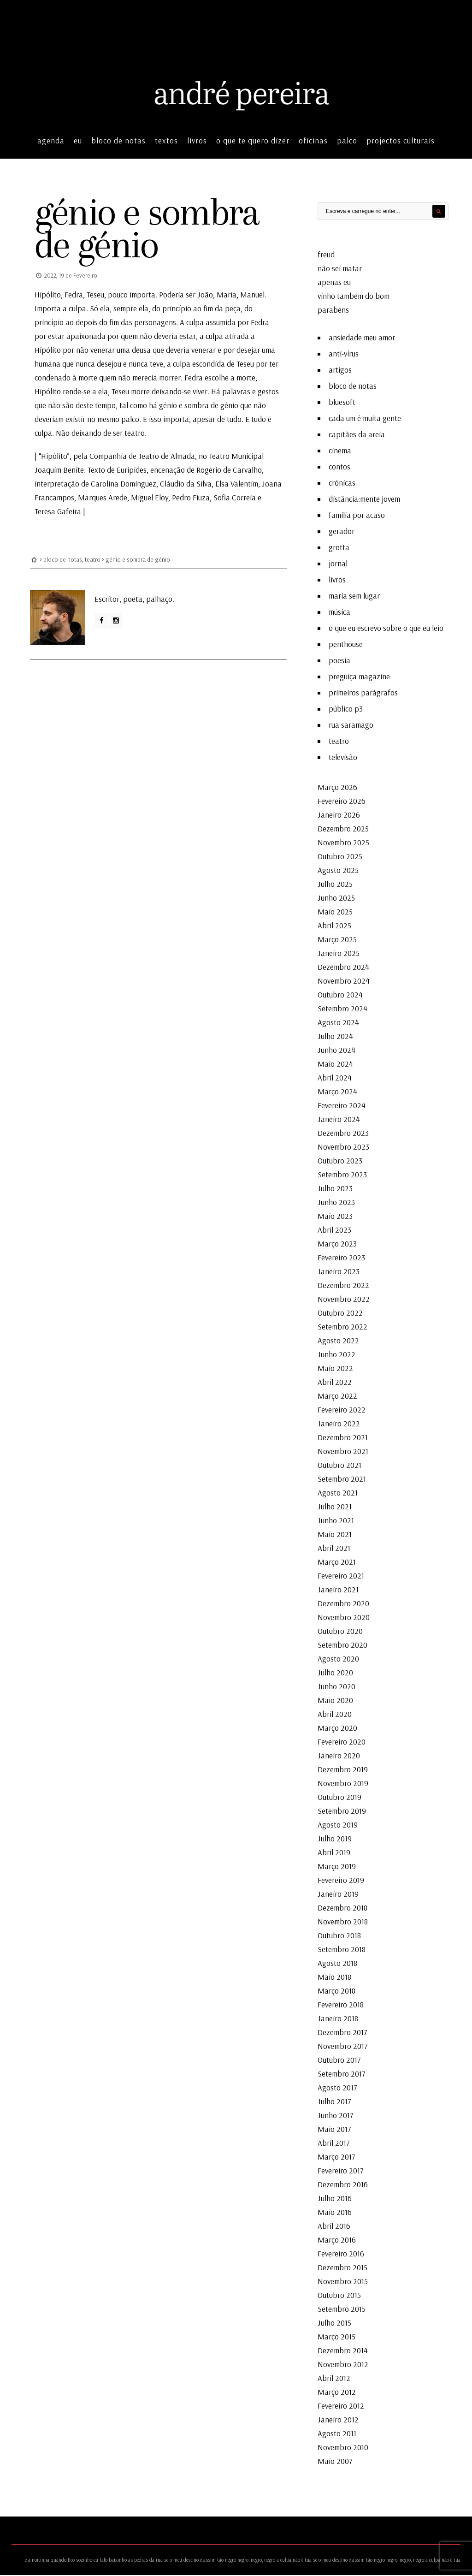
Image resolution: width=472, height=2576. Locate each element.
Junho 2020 (336, 1687)
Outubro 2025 (340, 857)
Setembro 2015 (342, 2310)
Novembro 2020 (344, 1618)
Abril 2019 (334, 1853)
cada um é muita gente (365, 419)
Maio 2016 (335, 2213)
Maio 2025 (335, 912)
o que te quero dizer (252, 141)
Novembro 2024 (344, 981)
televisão (343, 758)
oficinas (313, 141)
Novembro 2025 (343, 843)
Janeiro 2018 (338, 2019)
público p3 (346, 709)
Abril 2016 (334, 2227)
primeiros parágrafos (363, 693)
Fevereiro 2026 (342, 802)
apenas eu (334, 283)
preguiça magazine (359, 677)
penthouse (346, 645)
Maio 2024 (335, 1064)
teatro (92, 559)
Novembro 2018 (343, 1922)
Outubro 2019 (339, 1798)
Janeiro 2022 (339, 1424)
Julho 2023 (335, 1189)
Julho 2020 (335, 1673)
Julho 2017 (334, 2102)
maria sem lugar (354, 596)
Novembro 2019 (343, 1784)
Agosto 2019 (338, 1825)
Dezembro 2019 (343, 1770)
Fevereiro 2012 (341, 2406)
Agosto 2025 (338, 871)
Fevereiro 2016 (341, 2254)
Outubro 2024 (340, 995)
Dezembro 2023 (343, 1134)
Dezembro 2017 (342, 2033)
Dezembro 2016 (343, 2185)
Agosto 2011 (337, 2434)
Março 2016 (337, 2240)
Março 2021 (337, 1562)
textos (166, 141)
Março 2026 (337, 788)
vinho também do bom (353, 297)
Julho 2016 (335, 2199)
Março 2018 (336, 1991)
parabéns (333, 310)
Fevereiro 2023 (341, 1258)
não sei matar (340, 269)
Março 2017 (336, 2157)
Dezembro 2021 (343, 1438)
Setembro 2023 (342, 1175)
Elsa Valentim (236, 483)
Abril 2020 (335, 1715)
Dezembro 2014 (343, 2351)
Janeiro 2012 (338, 2420)
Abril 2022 (335, 1383)
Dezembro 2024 (343, 968)
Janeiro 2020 (339, 1756)
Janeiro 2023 (339, 1272)
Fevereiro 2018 (341, 2005)
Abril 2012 (334, 2379)
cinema (340, 451)
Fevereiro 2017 (341, 2171)
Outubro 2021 (339, 1466)
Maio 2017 (334, 2130)
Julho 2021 (335, 1507)
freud (326, 255)
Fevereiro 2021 (341, 1576)
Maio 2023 (335, 1217)
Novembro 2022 (344, 1300)
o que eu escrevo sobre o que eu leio (386, 629)
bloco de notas (118, 141)
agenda (51, 141)
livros (197, 141)
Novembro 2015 (343, 2282)
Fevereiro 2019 (341, 1881)
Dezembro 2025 (343, 829)
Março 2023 (337, 1244)
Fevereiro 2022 (342, 1410)
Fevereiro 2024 (342, 1106)
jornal (338, 564)
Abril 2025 (334, 926)
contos (339, 467)
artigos (340, 370)
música (339, 612)
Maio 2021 (335, 1535)
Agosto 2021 (338, 1493)
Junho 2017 (336, 2116)
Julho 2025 (335, 885)
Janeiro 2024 (339, 1120)
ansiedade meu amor (362, 338)
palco (347, 141)
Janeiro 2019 (338, 1894)
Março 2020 (337, 1728)
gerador (341, 532)
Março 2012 (337, 2393)
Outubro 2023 (340, 1161)
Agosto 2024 (338, 1023)
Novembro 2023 (343, 1147)
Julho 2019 (335, 1839)
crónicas (342, 483)
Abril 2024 (335, 1078)
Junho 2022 (336, 1355)
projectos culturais (400, 141)
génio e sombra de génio (151, 228)
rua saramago (351, 725)
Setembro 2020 (342, 1645)
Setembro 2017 (342, 2074)
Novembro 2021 (343, 1452)
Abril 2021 (334, 1549)
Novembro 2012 (343, 2365)
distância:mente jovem (364, 500)
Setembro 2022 (342, 1327)
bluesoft (342, 403)
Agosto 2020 (338, 1659)
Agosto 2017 (337, 2088)
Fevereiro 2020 (342, 1742)
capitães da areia (357, 435)
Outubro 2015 (339, 2296)
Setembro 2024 (342, 1009)
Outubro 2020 (340, 1632)
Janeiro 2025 (339, 954)
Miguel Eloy (149, 497)
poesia (339, 661)
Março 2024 (337, 1092)
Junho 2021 (336, 1521)
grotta (339, 548)
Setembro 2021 (342, 1479)
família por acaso (357, 516)
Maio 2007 (335, 2462)
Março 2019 (337, 1867)
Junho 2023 (336, 1203)
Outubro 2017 (339, 2061)
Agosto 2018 (337, 1964)
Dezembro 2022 (343, 1286)
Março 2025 (337, 940)
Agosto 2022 (338, 1341)
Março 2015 (336, 2337)
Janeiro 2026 (339, 815)
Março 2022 (337, 1396)
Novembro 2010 (343, 2448)
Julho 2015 (334, 2323)
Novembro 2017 (343, 2047)
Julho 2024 (335, 1037)
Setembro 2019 (342, 1811)
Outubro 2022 (340, 1313)
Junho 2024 (336, 1051)
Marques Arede (102, 497)
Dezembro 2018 (342, 1908)
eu (78, 141)
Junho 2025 (336, 898)
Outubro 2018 (339, 1936)
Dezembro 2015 (342, 2268)
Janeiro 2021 (338, 1590)
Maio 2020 (335, 1701)
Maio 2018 (334, 1977)
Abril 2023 (334, 1230)
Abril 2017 (334, 2144)
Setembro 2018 (342, 1950)
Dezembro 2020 (343, 1604)
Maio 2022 (335, 1369)
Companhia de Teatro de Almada (142, 456)
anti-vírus (344, 354)
